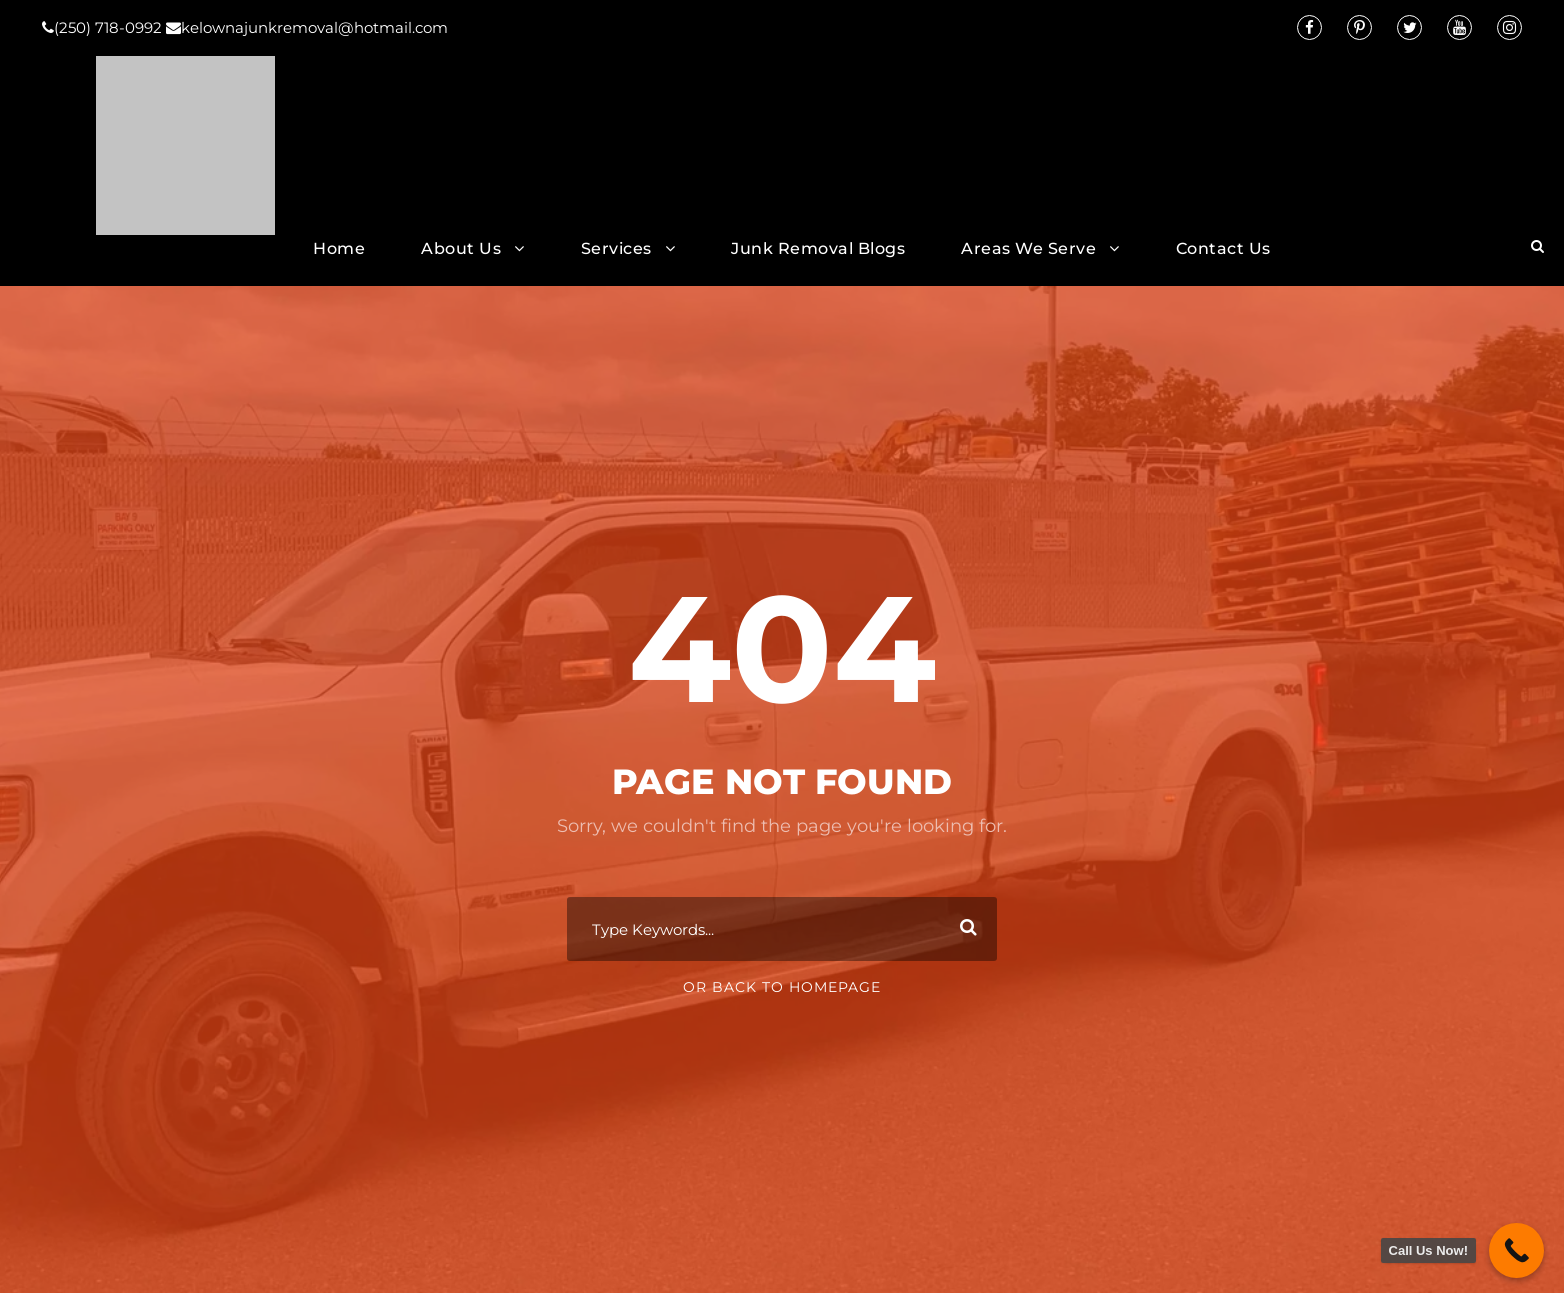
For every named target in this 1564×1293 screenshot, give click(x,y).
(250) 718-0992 (104, 27)
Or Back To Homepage (782, 987)
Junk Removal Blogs (818, 248)
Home (339, 248)
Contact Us (1223, 248)
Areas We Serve (1028, 248)
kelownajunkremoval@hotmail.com (307, 27)
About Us (461, 248)
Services (616, 248)
